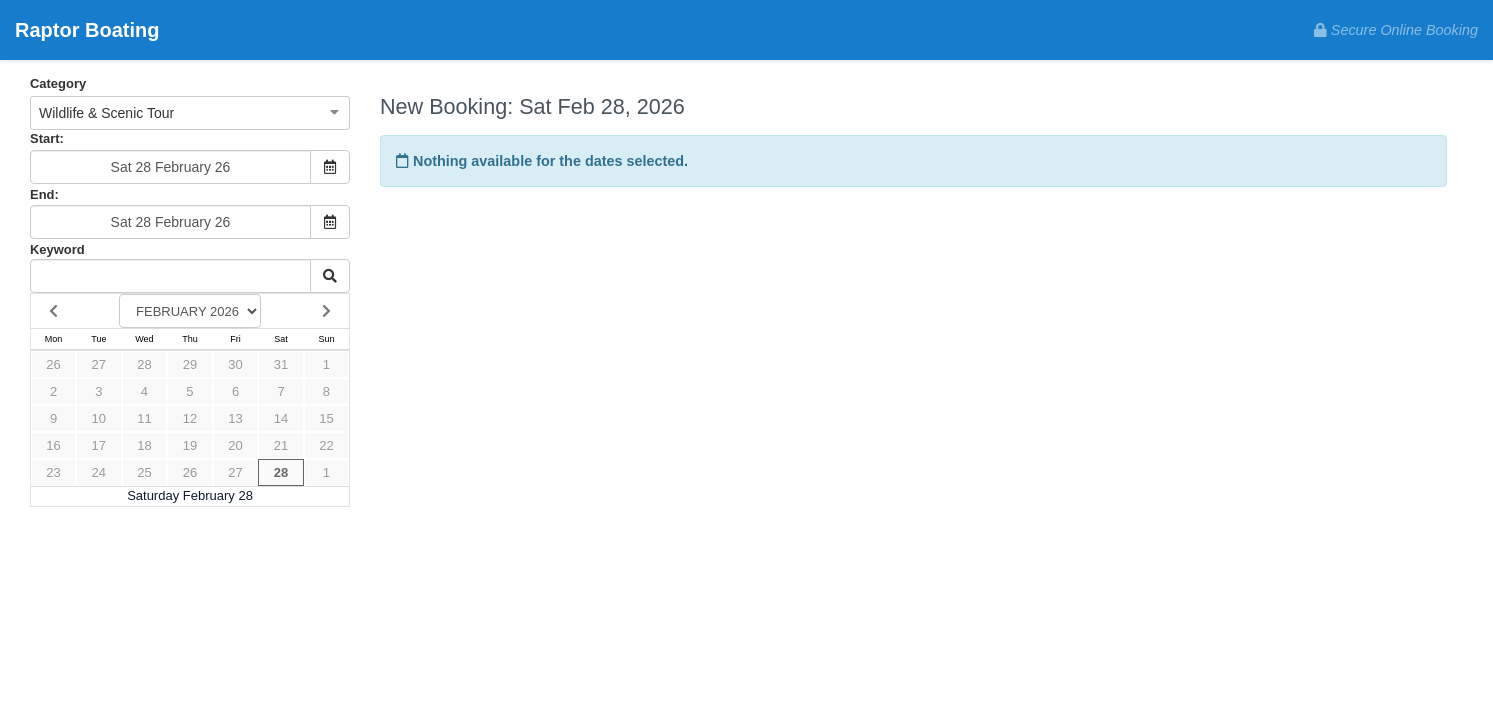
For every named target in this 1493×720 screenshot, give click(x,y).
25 (144, 472)
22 (326, 445)
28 (144, 364)
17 (99, 445)
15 (326, 418)
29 (190, 364)
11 (144, 418)
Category (58, 83)
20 (235, 445)
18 (144, 445)
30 (235, 364)
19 (190, 445)
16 (53, 445)
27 (99, 364)
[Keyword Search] (170, 276)
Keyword (57, 249)
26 (53, 364)
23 (53, 472)
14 (281, 418)
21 (281, 445)
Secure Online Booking (1396, 30)
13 (235, 418)
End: (44, 194)
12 (190, 418)
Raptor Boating (87, 30)
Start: (47, 138)
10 (99, 418)
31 (281, 364)
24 (99, 472)
